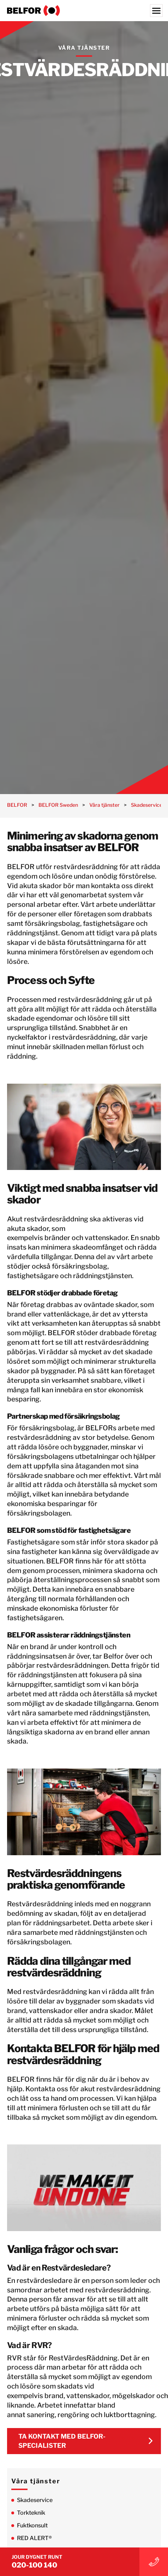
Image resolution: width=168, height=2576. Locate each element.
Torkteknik (31, 2512)
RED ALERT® (34, 2538)
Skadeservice (35, 2500)
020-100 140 (34, 2565)
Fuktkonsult (32, 2525)
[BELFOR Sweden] (84, 11)
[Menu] (156, 10)
